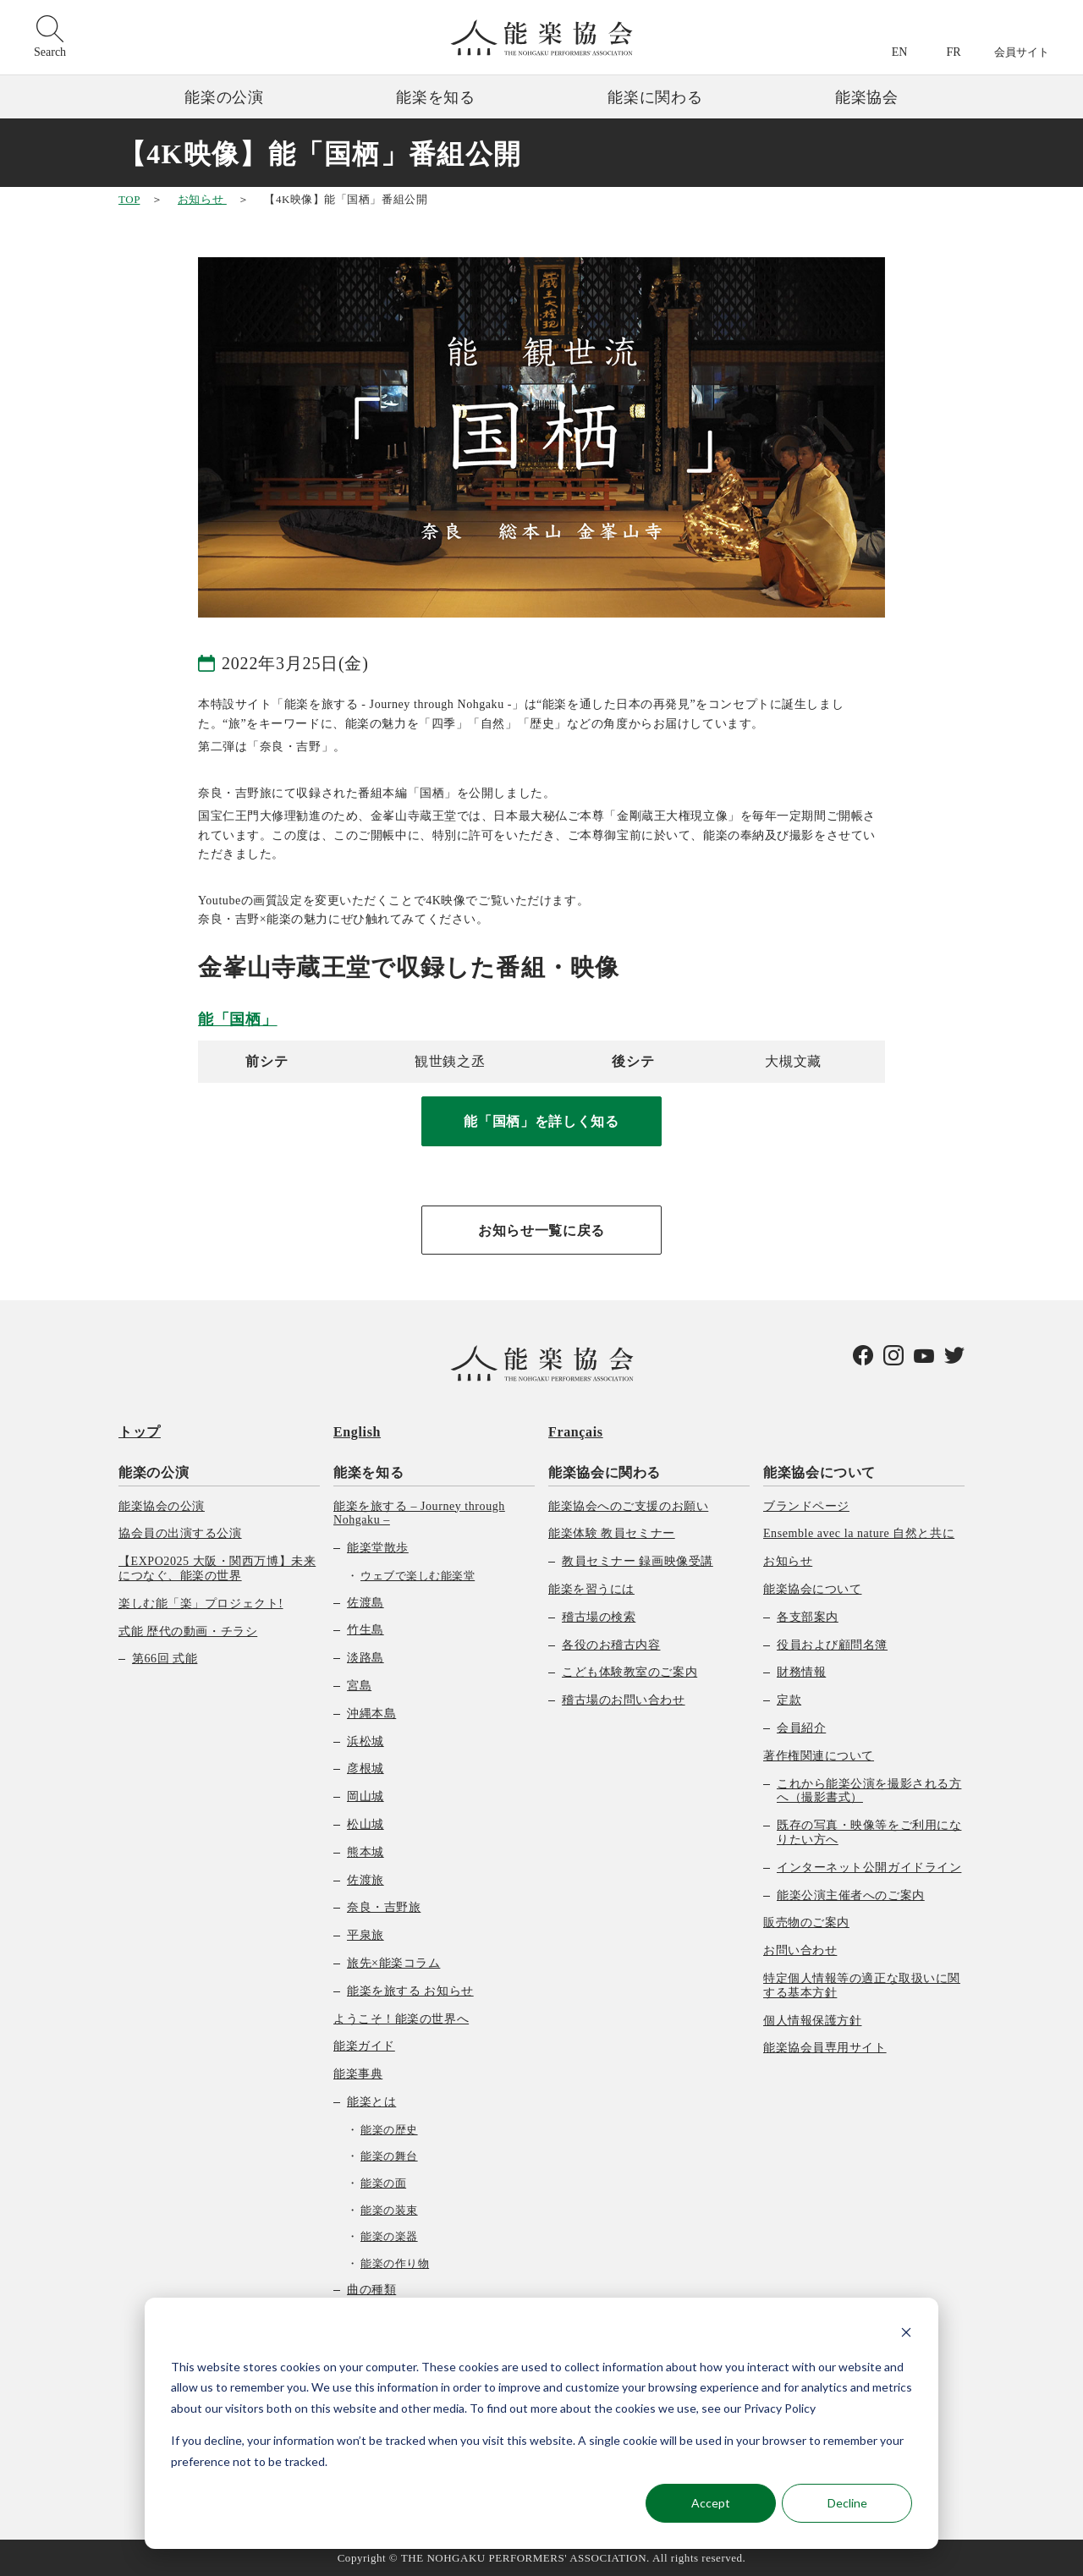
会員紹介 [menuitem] (801, 1728)
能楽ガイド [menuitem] (364, 2046)
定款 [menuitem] (789, 1700)
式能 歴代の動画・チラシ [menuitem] (187, 1631)
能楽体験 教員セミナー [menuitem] (611, 1533)
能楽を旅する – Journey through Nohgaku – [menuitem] (419, 1513)
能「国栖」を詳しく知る (541, 1121)
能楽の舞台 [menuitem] (389, 2156)
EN (900, 52)
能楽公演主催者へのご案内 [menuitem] (851, 1895)
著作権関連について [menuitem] (818, 1755)
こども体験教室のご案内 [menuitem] (629, 1672)
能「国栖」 (238, 1019)
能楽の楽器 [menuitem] (389, 2236)
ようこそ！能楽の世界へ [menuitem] (401, 2019)
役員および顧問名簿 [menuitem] (832, 1645)
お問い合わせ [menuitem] (800, 1950)
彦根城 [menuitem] (365, 1768)
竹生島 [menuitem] (365, 1629)
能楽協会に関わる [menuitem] (604, 1472)
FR (953, 52)
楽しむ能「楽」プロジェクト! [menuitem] (200, 1603)
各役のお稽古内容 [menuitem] (611, 1645)
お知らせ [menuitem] (787, 1561)
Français (575, 1432)
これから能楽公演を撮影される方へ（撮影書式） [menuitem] (869, 1790)
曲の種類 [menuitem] (371, 2289)
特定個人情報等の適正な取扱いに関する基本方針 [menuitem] (861, 1985)
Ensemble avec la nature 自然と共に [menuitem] (858, 1533)
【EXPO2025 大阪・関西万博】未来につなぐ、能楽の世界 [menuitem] (217, 1568)
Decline (847, 2503)
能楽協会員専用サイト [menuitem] (825, 2047)
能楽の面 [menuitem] (383, 2183)
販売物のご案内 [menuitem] (806, 1922)
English (357, 1432)
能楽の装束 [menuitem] (389, 2210)
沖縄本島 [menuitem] (371, 1713)
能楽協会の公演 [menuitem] (161, 1506)
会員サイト (1021, 52)
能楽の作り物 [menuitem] (394, 2263)
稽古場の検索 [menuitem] (598, 1617)
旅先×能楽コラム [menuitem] (393, 1963)
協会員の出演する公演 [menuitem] (180, 1533)
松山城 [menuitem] (365, 1824)
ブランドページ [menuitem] (806, 1506)
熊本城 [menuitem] (365, 1852)
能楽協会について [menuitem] (819, 1472)
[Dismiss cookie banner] (906, 2334)
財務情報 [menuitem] (801, 1672)
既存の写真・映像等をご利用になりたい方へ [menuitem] (869, 1832)
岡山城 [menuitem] (365, 1796)
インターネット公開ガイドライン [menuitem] (869, 1867)
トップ (139, 1432)
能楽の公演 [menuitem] (153, 1472)
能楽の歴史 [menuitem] (389, 2129)
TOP (129, 199)
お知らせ (202, 199)
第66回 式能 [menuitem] (164, 1658)
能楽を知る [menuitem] (368, 1472)
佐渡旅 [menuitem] (365, 1880)
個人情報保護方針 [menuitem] (812, 2020)
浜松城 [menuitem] (365, 1741)
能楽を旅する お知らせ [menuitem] (410, 1991)
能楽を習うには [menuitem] (591, 1589)
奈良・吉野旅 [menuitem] (384, 1907)
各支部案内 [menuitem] (807, 1617)
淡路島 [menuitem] (365, 1657)
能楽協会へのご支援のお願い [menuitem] (628, 1506)
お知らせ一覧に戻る (541, 1230)
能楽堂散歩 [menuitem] (378, 1547)
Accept (710, 2503)
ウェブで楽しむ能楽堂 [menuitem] (417, 1575)
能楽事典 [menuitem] (357, 2074)
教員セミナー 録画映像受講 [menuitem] (637, 1561)
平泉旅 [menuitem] (365, 1935)
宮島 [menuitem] (359, 1685)
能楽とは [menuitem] (371, 2101)
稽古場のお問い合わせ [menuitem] (623, 1700)
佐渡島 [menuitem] (365, 1602)
